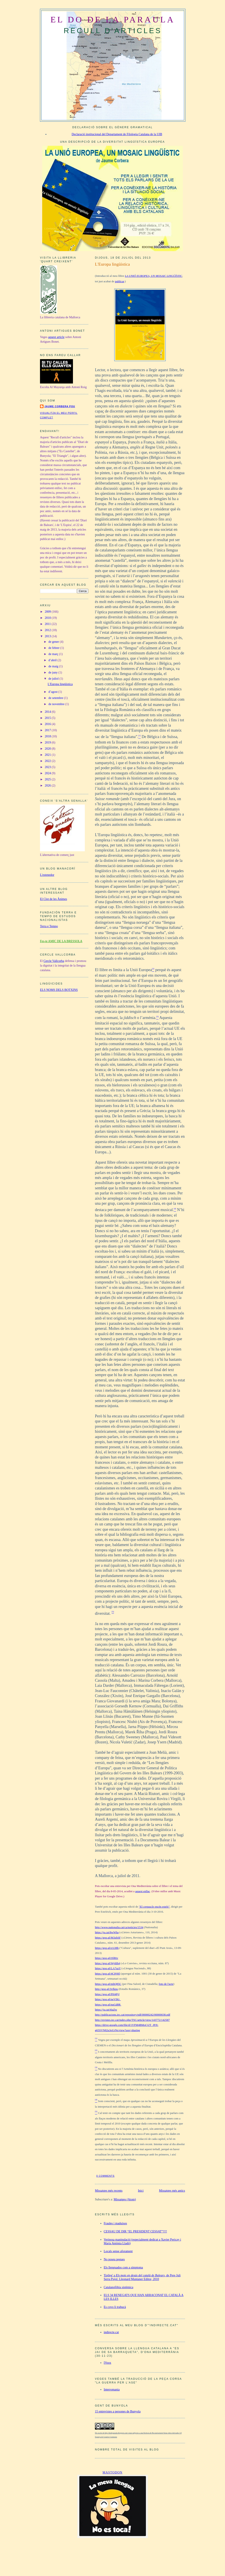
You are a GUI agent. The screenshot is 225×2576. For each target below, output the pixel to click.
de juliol (54, 678)
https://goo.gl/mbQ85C (108, 1984)
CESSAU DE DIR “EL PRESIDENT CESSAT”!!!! (135, 2231)
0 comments (105, 2176)
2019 (48, 742)
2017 (48, 730)
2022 (48, 761)
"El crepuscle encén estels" (154, 1906)
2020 (48, 748)
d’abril (53, 660)
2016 (48, 724)
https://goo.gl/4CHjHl (107, 1973)
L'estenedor (47, 875)
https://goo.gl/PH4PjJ (107, 1994)
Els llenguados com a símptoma (123, 2267)
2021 (48, 754)
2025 (48, 779)
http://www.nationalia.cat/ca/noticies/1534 (119, 1927)
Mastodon (113, 2472)
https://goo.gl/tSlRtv (106, 1958)
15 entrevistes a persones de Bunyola (118, 2411)
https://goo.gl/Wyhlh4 (107, 1963)
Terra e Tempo (49, 926)
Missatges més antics (172, 2190)
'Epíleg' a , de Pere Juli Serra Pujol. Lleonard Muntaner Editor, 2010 (142, 2277)
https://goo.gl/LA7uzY (108, 1968)
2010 (48, 617)
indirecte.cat (111, 2332)
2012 (48, 630)
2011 (48, 624)
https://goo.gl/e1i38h (107, 1948)
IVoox (107, 2362)
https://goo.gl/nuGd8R (108, 2004)
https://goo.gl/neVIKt (107, 1999)
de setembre (56, 698)
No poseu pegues (114, 2259)
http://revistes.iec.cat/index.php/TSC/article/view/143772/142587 (132, 2020)
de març (54, 654)
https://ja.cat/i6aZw (106, 2009)
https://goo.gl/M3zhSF (108, 1937)
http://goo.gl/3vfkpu (106, 1989)
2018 (48, 736)
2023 (48, 767)
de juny (53, 672)
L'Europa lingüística (112, 264)
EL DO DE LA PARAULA (113, 19)
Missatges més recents (108, 2190)
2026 (48, 785)
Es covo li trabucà (115, 2307)
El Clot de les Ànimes (53, 899)
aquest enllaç (142, 1891)
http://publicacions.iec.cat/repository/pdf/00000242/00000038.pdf (132, 2014)
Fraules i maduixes (115, 2223)
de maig (54, 666)
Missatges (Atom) (125, 2199)
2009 (48, 611)
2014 (48, 711)
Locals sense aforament (118, 2251)
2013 (48, 636)
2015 (48, 718)
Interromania (112, 2389)
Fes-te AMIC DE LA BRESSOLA (61, 941)
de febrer (54, 648)
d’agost (53, 691)
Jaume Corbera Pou (59, 406)
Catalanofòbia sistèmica (118, 2287)
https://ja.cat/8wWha (107, 1932)
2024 (48, 773)
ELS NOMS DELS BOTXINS (59, 990)
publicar (119, 281)
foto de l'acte (166, 1984)
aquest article (56, 337)
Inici (141, 2190)
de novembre (57, 704)
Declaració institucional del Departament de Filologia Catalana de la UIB (117, 134)
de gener (54, 641)
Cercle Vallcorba (54, 961)
